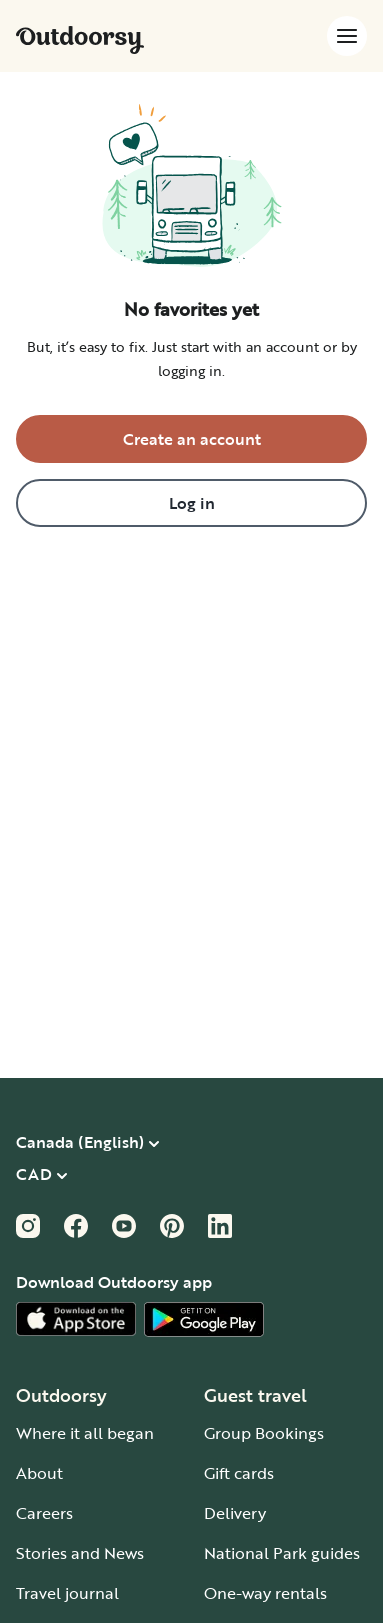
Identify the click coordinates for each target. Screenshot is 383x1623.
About (39, 1473)
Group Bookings (264, 1433)
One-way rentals (265, 1593)
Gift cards (239, 1473)
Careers (44, 1513)
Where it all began (85, 1433)
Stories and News (80, 1553)
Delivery (235, 1513)
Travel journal (67, 1593)
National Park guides (282, 1553)
